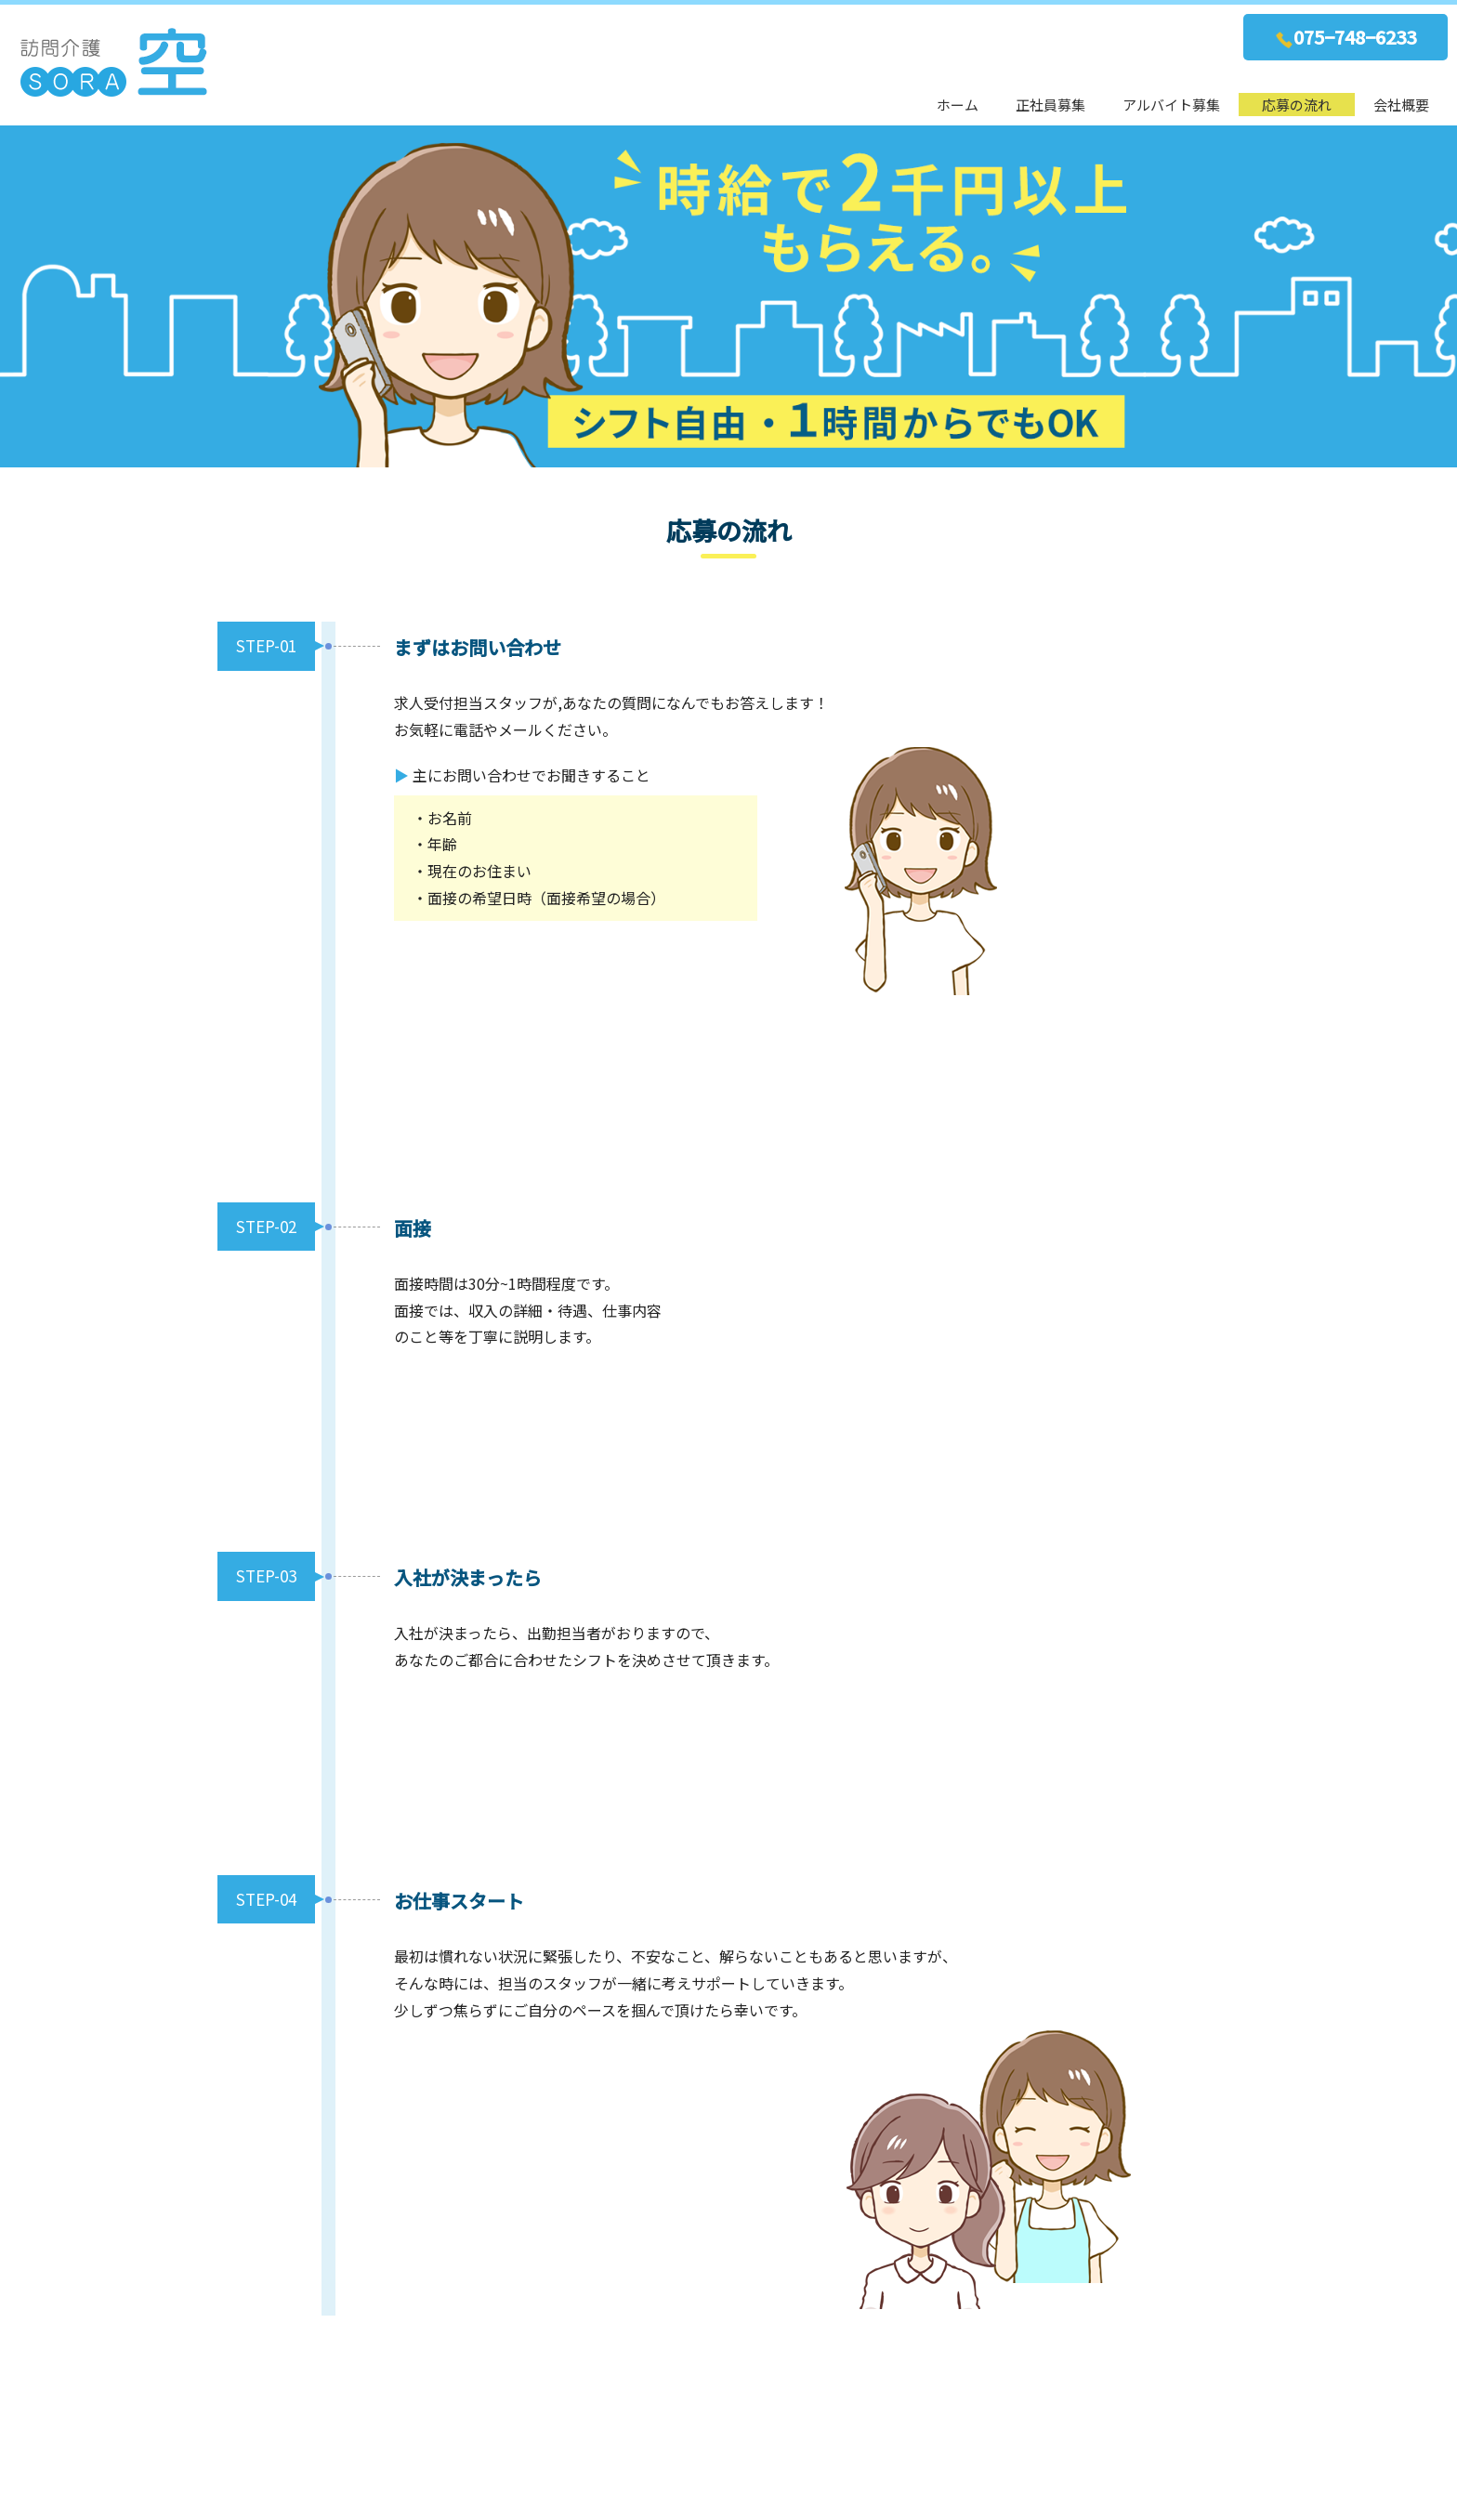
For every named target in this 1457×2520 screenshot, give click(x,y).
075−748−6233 (1345, 36)
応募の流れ (1297, 105)
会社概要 (1401, 105)
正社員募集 (1050, 105)
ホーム (957, 105)
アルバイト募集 (1171, 105)
